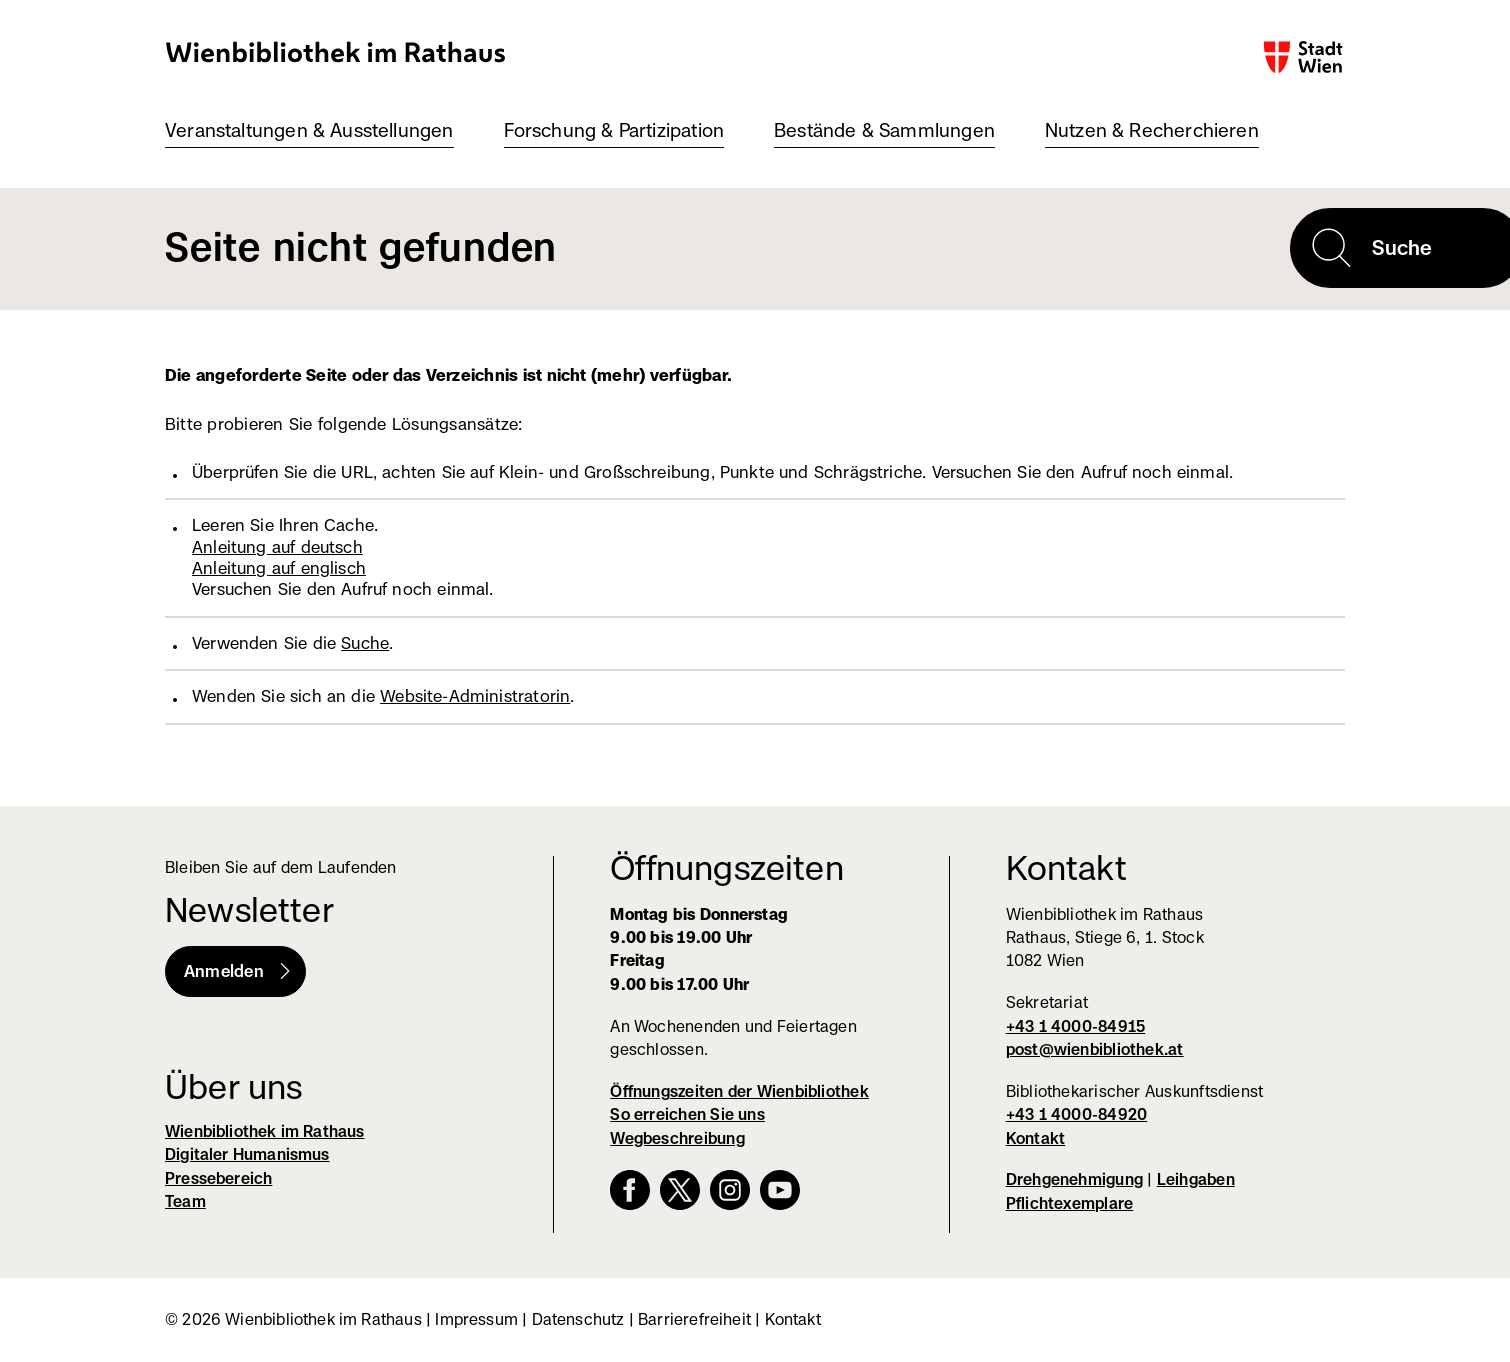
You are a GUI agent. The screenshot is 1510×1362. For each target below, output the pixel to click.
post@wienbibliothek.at (1095, 1049)
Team (185, 1201)
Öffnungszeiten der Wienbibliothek (739, 1091)
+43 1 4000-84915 (1076, 1026)
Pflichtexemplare (1070, 1203)
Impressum (476, 1319)
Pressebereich (218, 1178)
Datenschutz (578, 1319)
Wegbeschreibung (677, 1138)
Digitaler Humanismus (247, 1154)
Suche (365, 643)
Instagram (730, 1190)
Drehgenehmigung (1074, 1179)
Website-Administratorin (475, 696)
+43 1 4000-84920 (1077, 1114)
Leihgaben (1196, 1179)
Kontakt (1036, 1138)
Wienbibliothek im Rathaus (336, 51)
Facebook (630, 1190)
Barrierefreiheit (694, 1319)
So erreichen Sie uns (687, 1114)
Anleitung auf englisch (279, 568)
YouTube (780, 1190)
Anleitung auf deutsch (277, 547)
